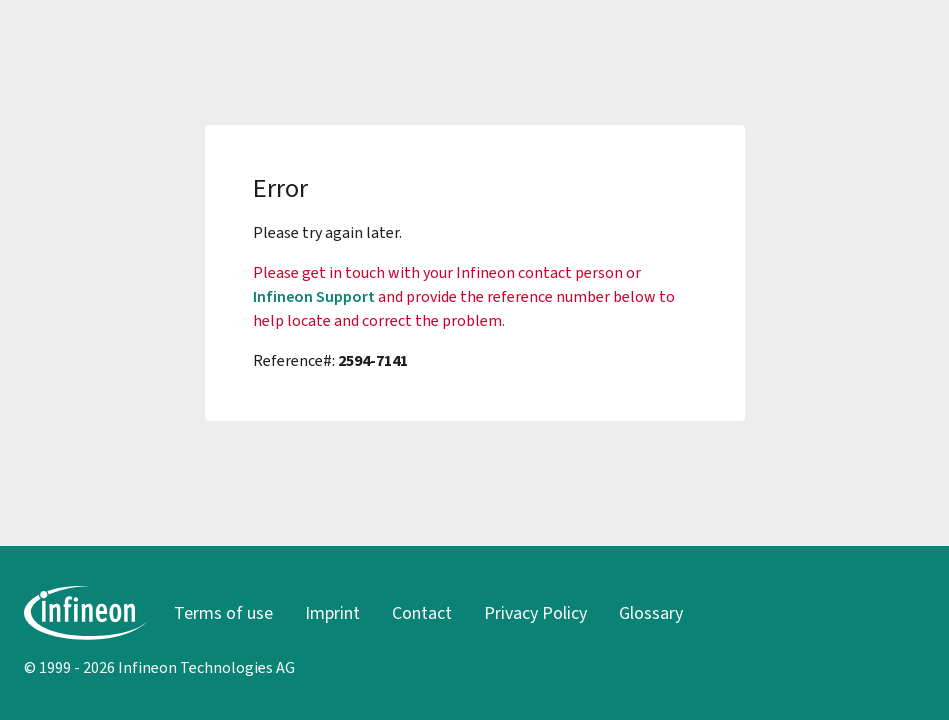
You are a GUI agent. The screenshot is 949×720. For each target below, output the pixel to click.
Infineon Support (314, 296)
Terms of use (223, 613)
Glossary (651, 613)
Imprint (332, 613)
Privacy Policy (535, 613)
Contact (422, 613)
